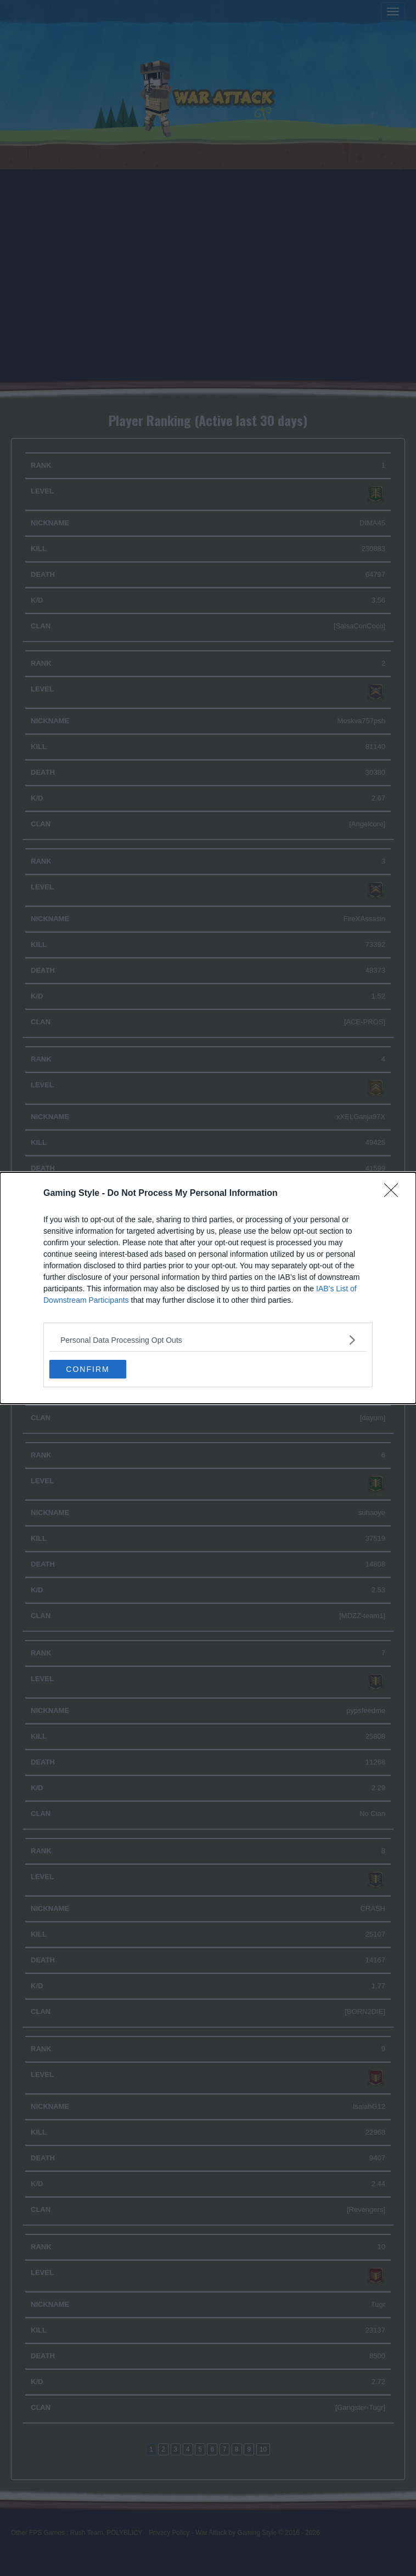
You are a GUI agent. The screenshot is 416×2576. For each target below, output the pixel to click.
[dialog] (208, 1288)
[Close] (394, 1193)
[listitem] (208, 1340)
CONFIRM (87, 1369)
